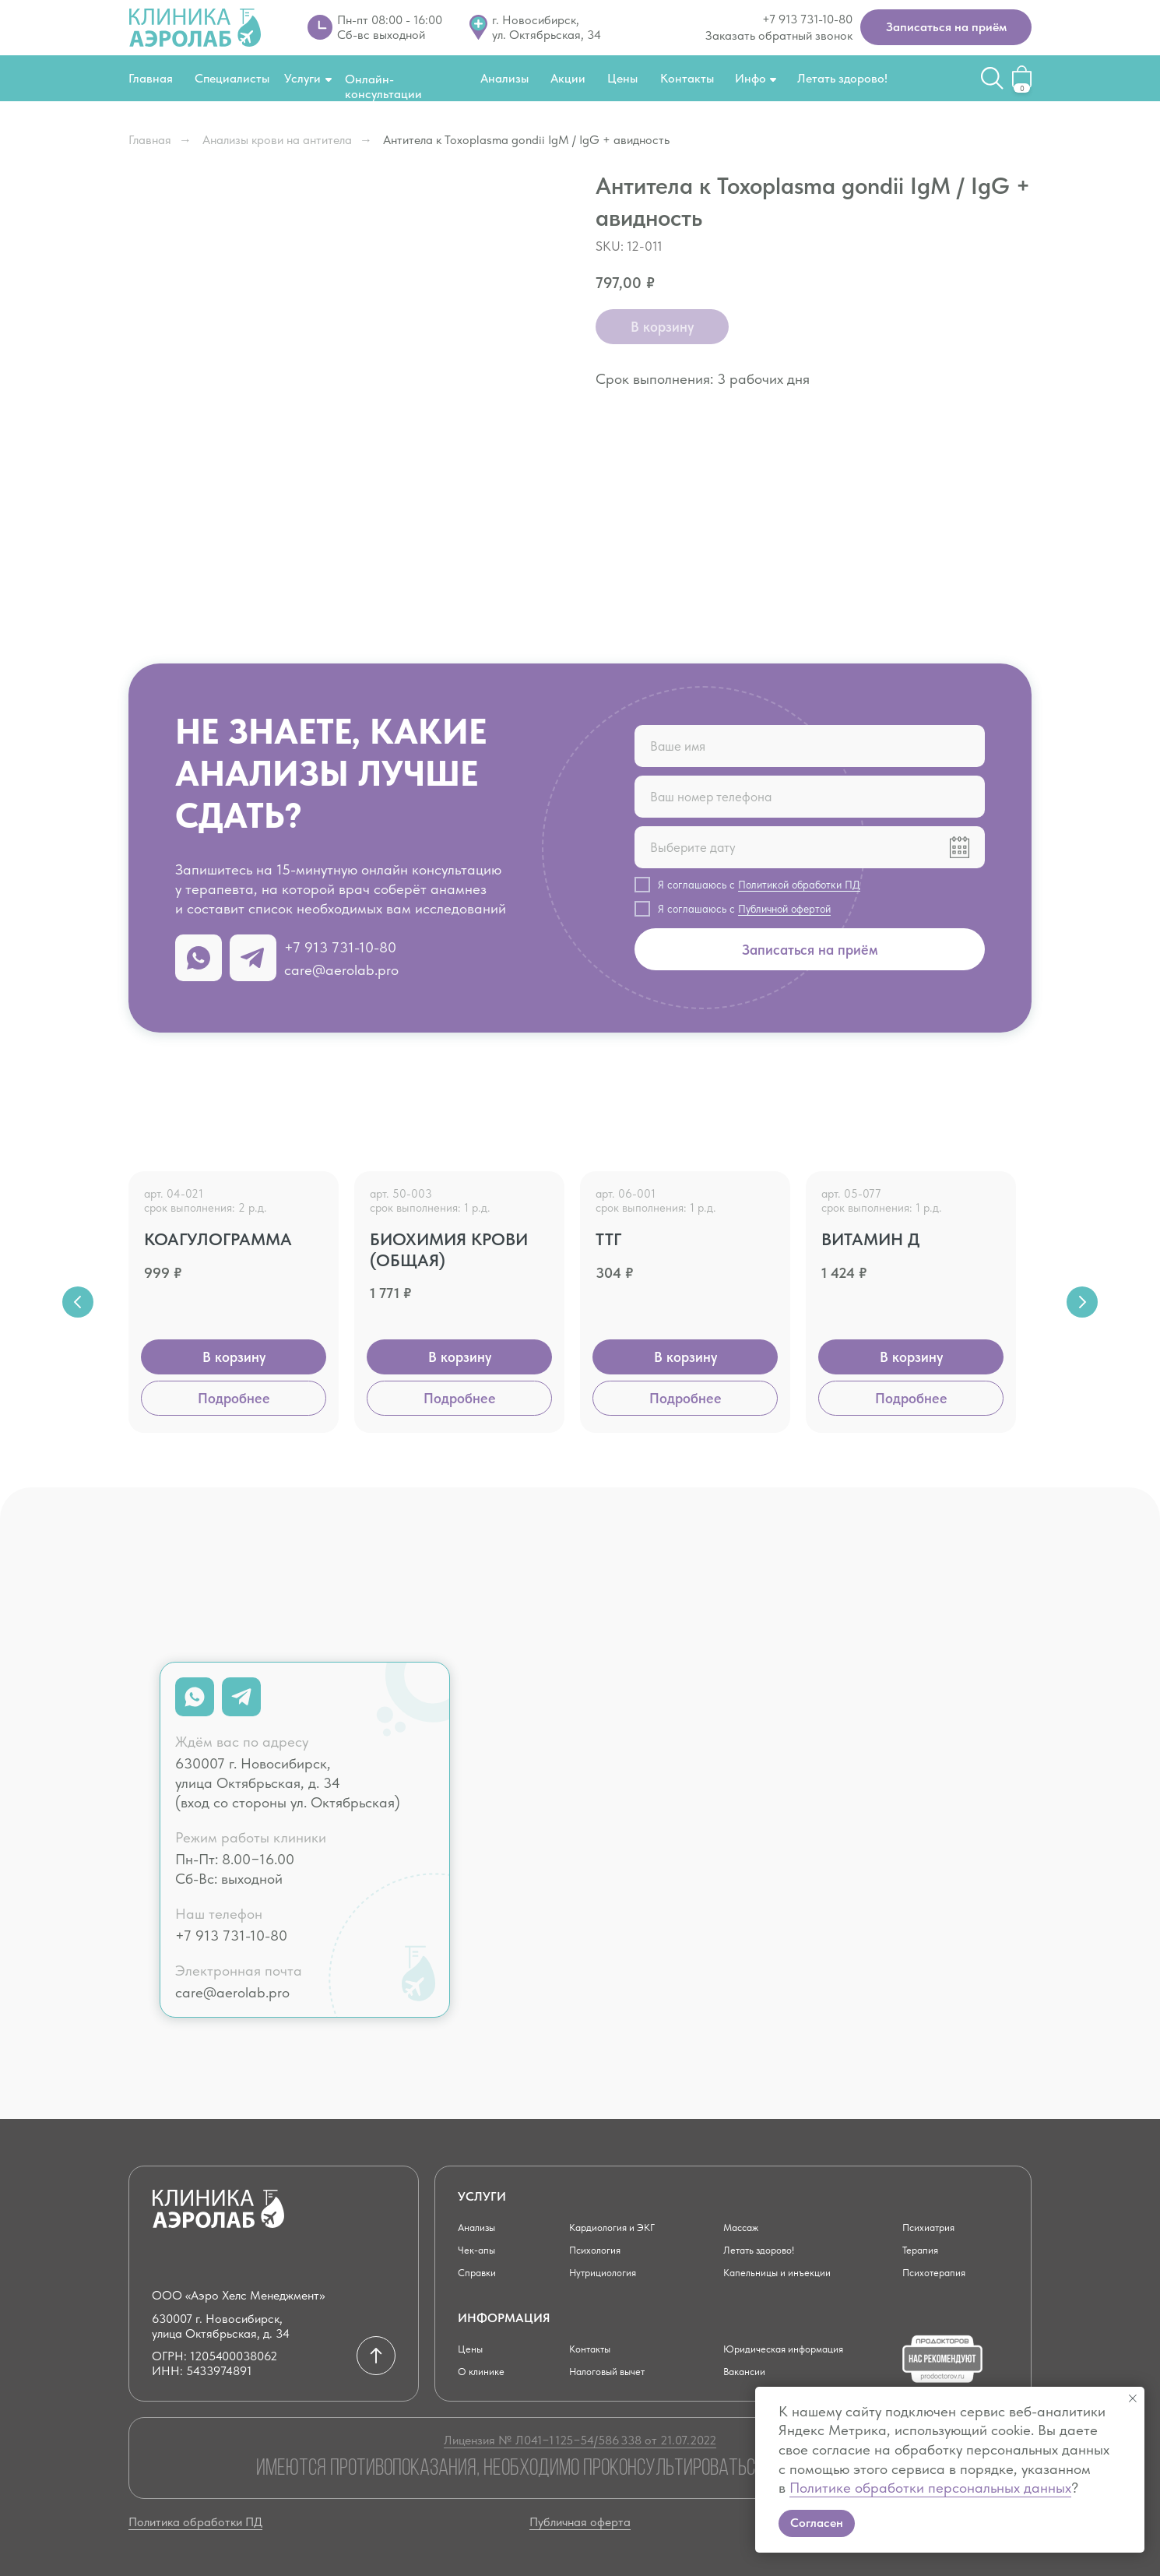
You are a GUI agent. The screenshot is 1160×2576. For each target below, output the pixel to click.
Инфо (750, 78)
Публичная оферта (580, 2521)
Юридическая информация (796, 2348)
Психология (600, 2249)
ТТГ (608, 1239)
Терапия (924, 2249)
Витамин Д (870, 1239)
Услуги (302, 78)
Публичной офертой (784, 909)
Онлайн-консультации (383, 86)
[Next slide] (1082, 1302)
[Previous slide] (77, 1302)
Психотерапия (941, 2272)
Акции (567, 78)
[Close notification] (1133, 2398)
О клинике (485, 2370)
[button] (946, 27)
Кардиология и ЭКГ (621, 2226)
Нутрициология (610, 2272)
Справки (481, 2272)
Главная (150, 78)
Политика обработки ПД (195, 2521)
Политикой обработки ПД (799, 884)
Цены (622, 78)
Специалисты (232, 78)
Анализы (504, 78)
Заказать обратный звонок (778, 35)
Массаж (745, 2226)
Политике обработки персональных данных (930, 2488)
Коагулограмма (218, 1239)
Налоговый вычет (616, 2370)
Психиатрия (934, 2226)
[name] (809, 746)
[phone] (809, 797)
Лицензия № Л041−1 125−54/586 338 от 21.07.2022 (580, 2440)
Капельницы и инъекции (786, 2272)
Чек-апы (480, 2249)
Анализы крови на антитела (277, 139)
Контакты (687, 78)
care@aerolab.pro (341, 970)
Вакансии (749, 2370)
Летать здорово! (842, 78)
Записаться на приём (810, 949)
